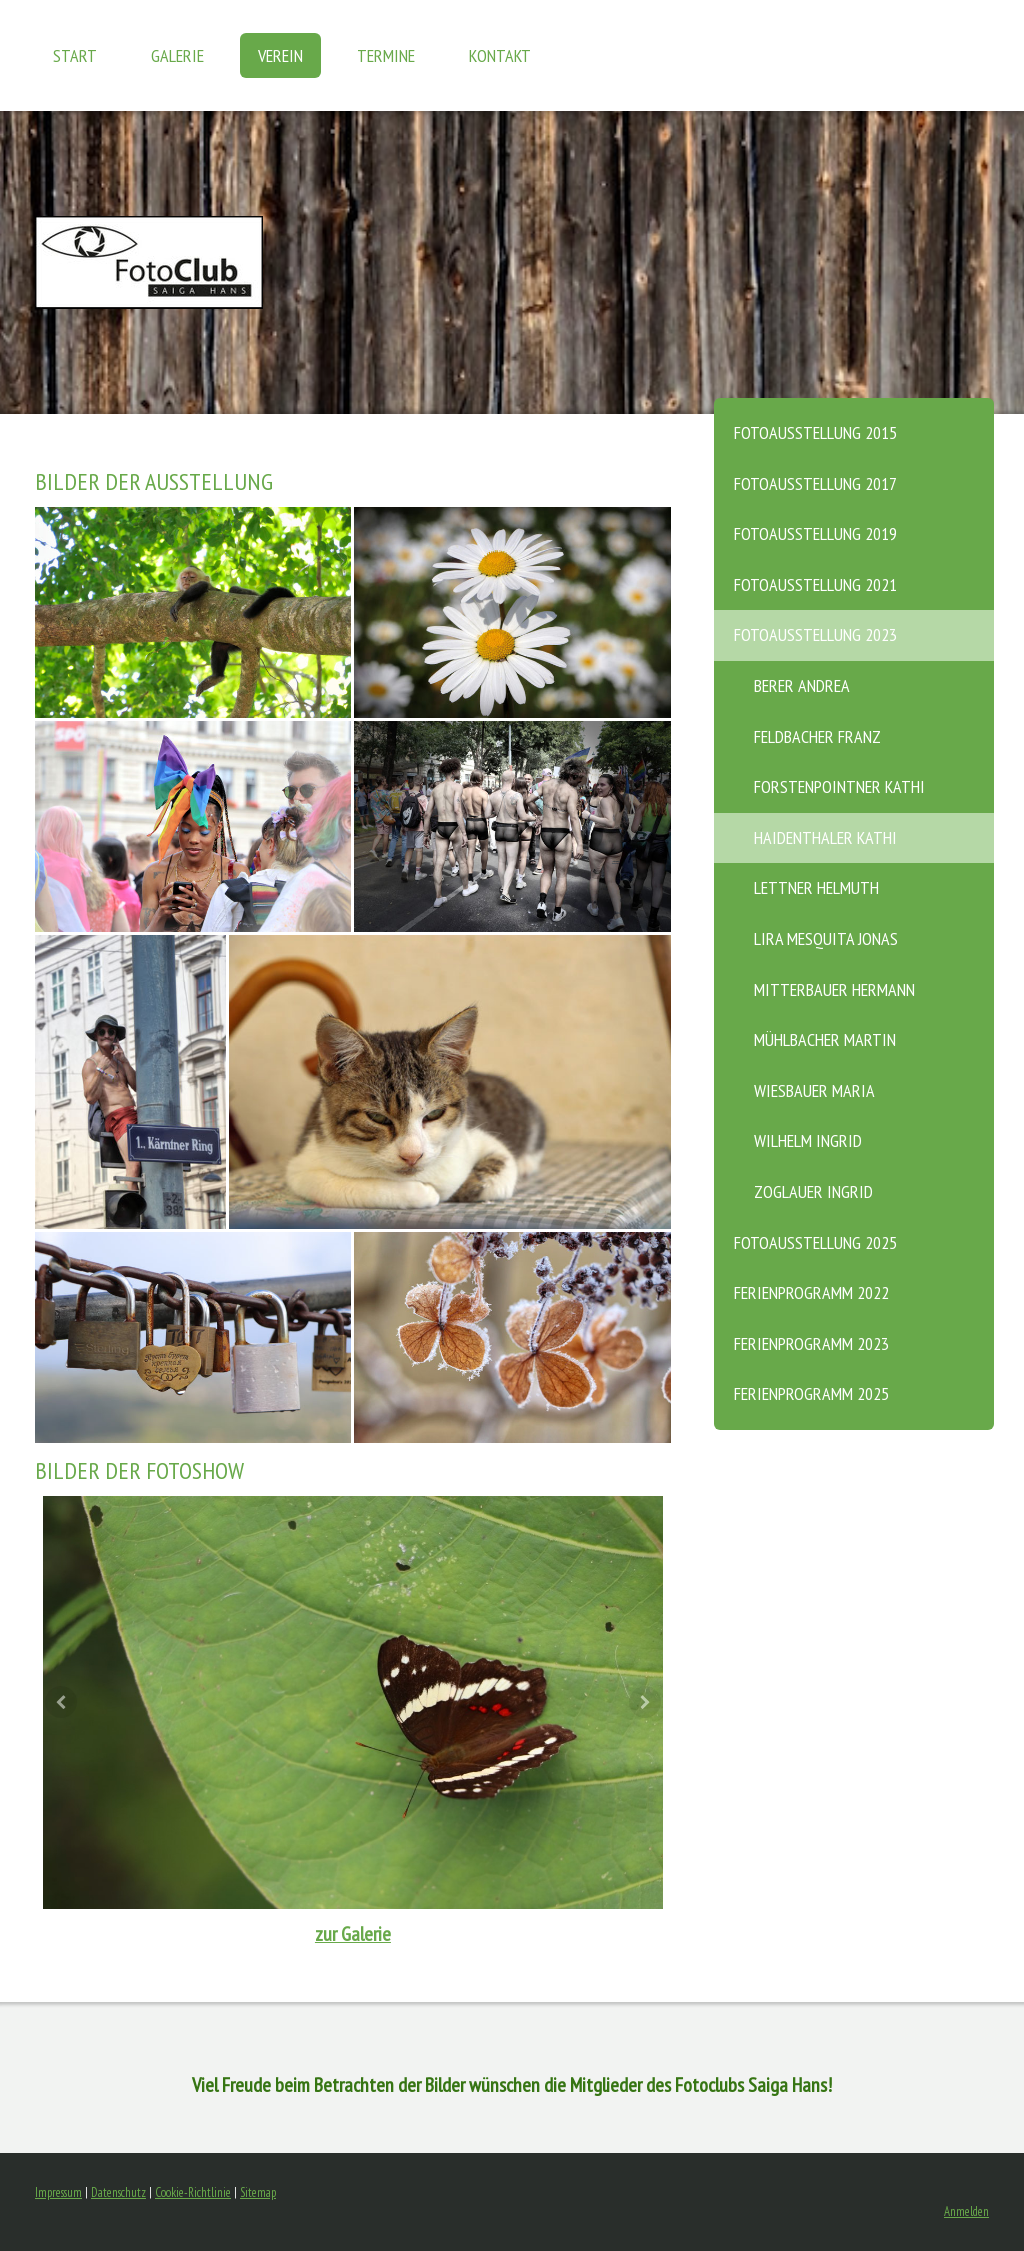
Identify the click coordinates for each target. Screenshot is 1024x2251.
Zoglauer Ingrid (813, 1191)
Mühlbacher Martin (825, 1039)
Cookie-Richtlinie (193, 2192)
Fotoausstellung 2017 (815, 483)
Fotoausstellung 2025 (815, 1242)
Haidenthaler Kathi (825, 837)
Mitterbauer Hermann (834, 989)
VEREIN (280, 55)
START (75, 55)
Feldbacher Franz (817, 736)
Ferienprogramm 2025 (811, 1393)
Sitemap (258, 2192)
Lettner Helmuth (816, 887)
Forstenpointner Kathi (839, 786)
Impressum (58, 2192)
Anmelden (966, 2211)
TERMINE (386, 55)
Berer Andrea (802, 685)
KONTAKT (500, 55)
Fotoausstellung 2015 (815, 432)
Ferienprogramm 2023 (811, 1343)
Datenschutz (118, 2192)
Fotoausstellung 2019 (815, 533)
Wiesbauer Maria (814, 1090)
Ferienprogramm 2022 (811, 1292)
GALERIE (177, 55)
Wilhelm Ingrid (808, 1140)
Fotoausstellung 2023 (815, 634)
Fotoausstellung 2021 (815, 584)
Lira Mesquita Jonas (826, 938)
